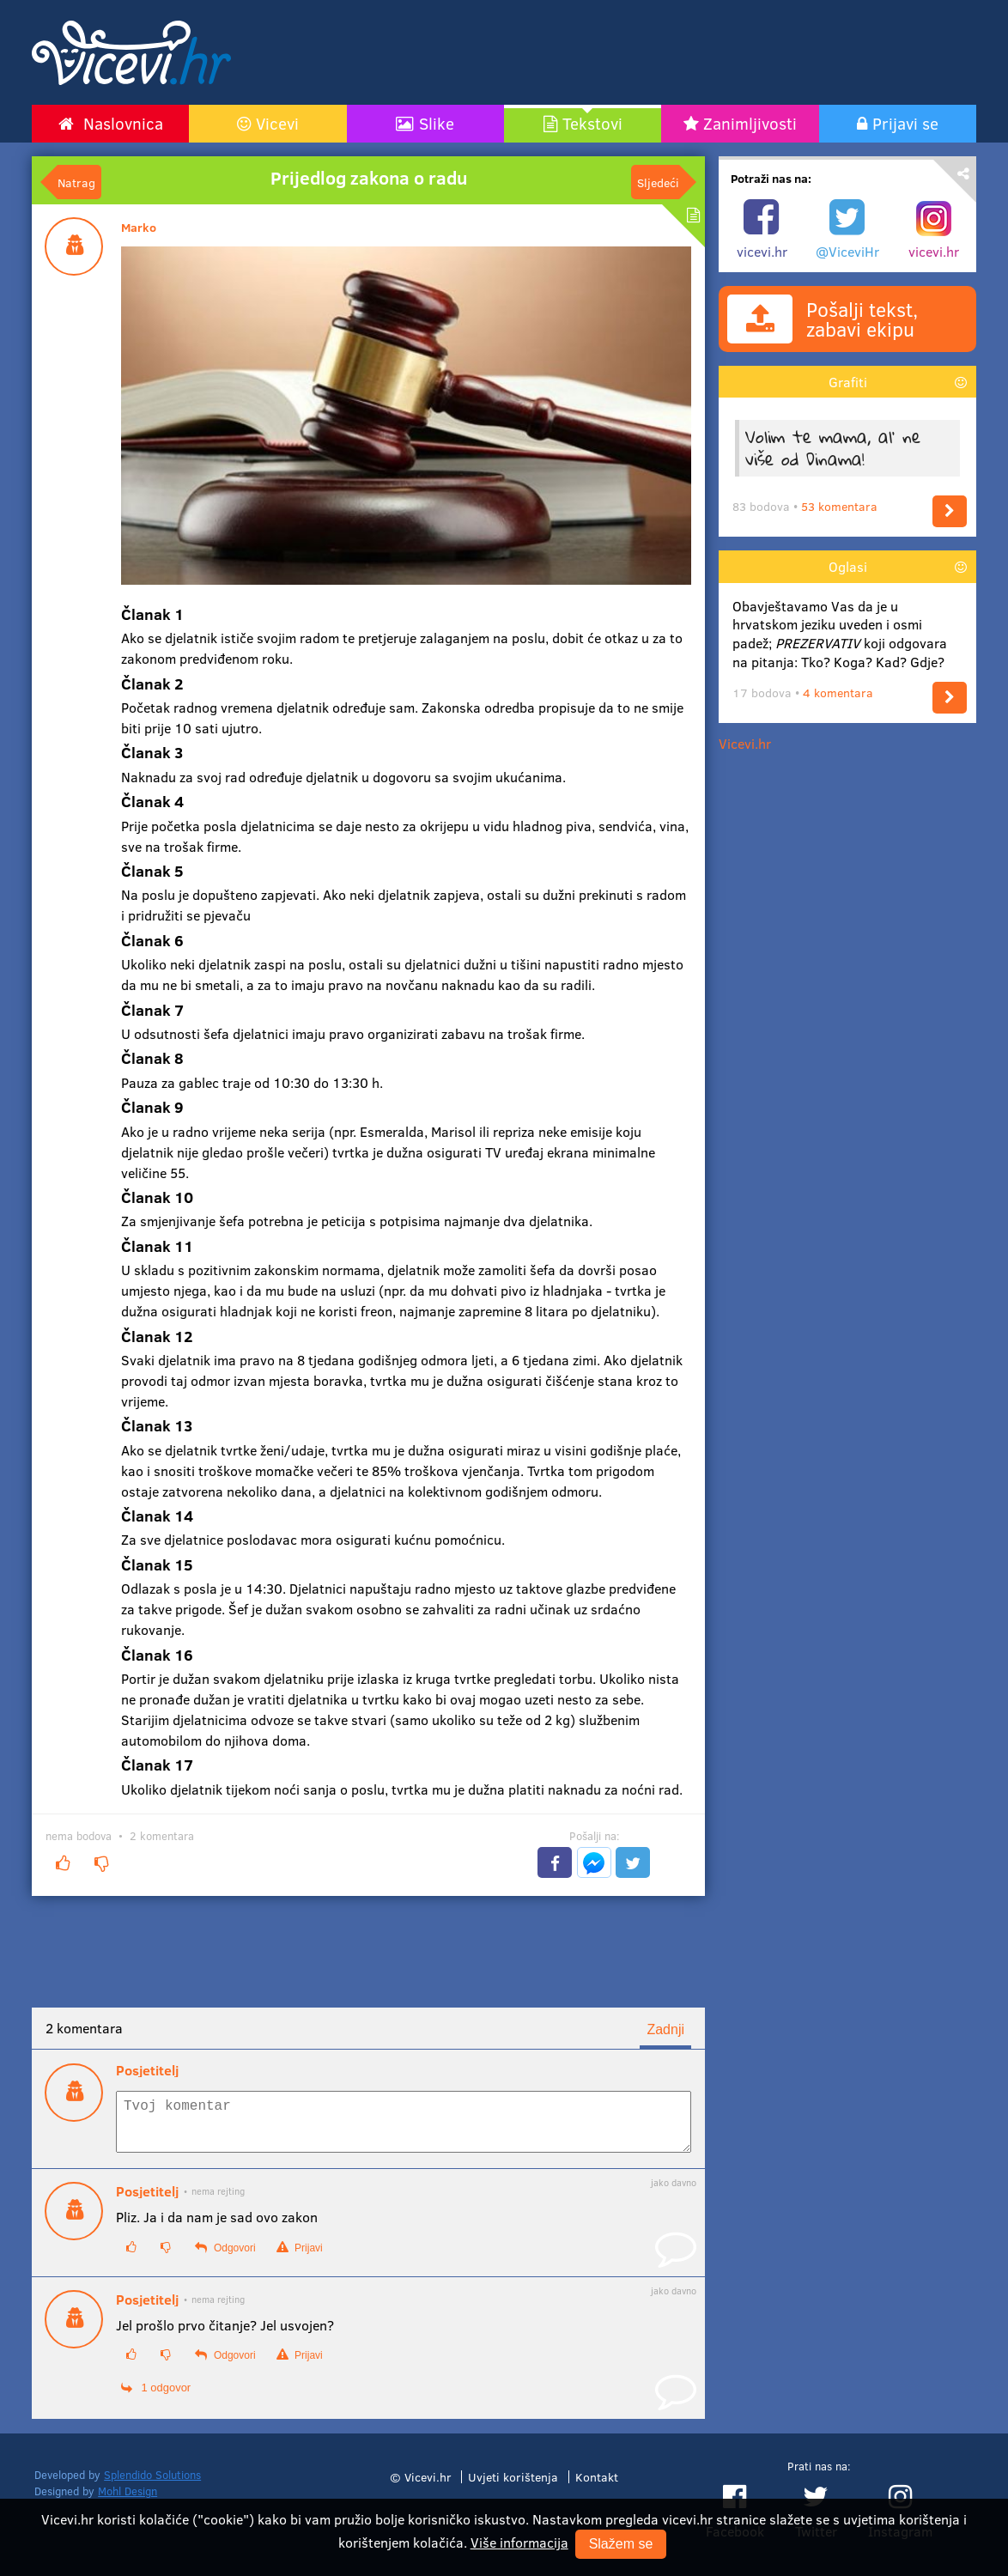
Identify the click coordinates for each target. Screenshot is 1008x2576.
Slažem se (621, 2544)
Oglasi (848, 566)
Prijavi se (905, 123)
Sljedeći (658, 182)
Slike (436, 123)
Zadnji (665, 2029)
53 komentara (839, 506)
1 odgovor (156, 2397)
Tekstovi (592, 123)
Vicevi (277, 123)
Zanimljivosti (750, 123)
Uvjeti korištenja (513, 2486)
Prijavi (299, 2257)
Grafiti (848, 382)
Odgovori (225, 2257)
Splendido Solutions (152, 2485)
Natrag (76, 182)
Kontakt (596, 2486)
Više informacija (519, 2542)
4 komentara (838, 692)
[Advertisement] (667, 52)
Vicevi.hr (745, 743)
